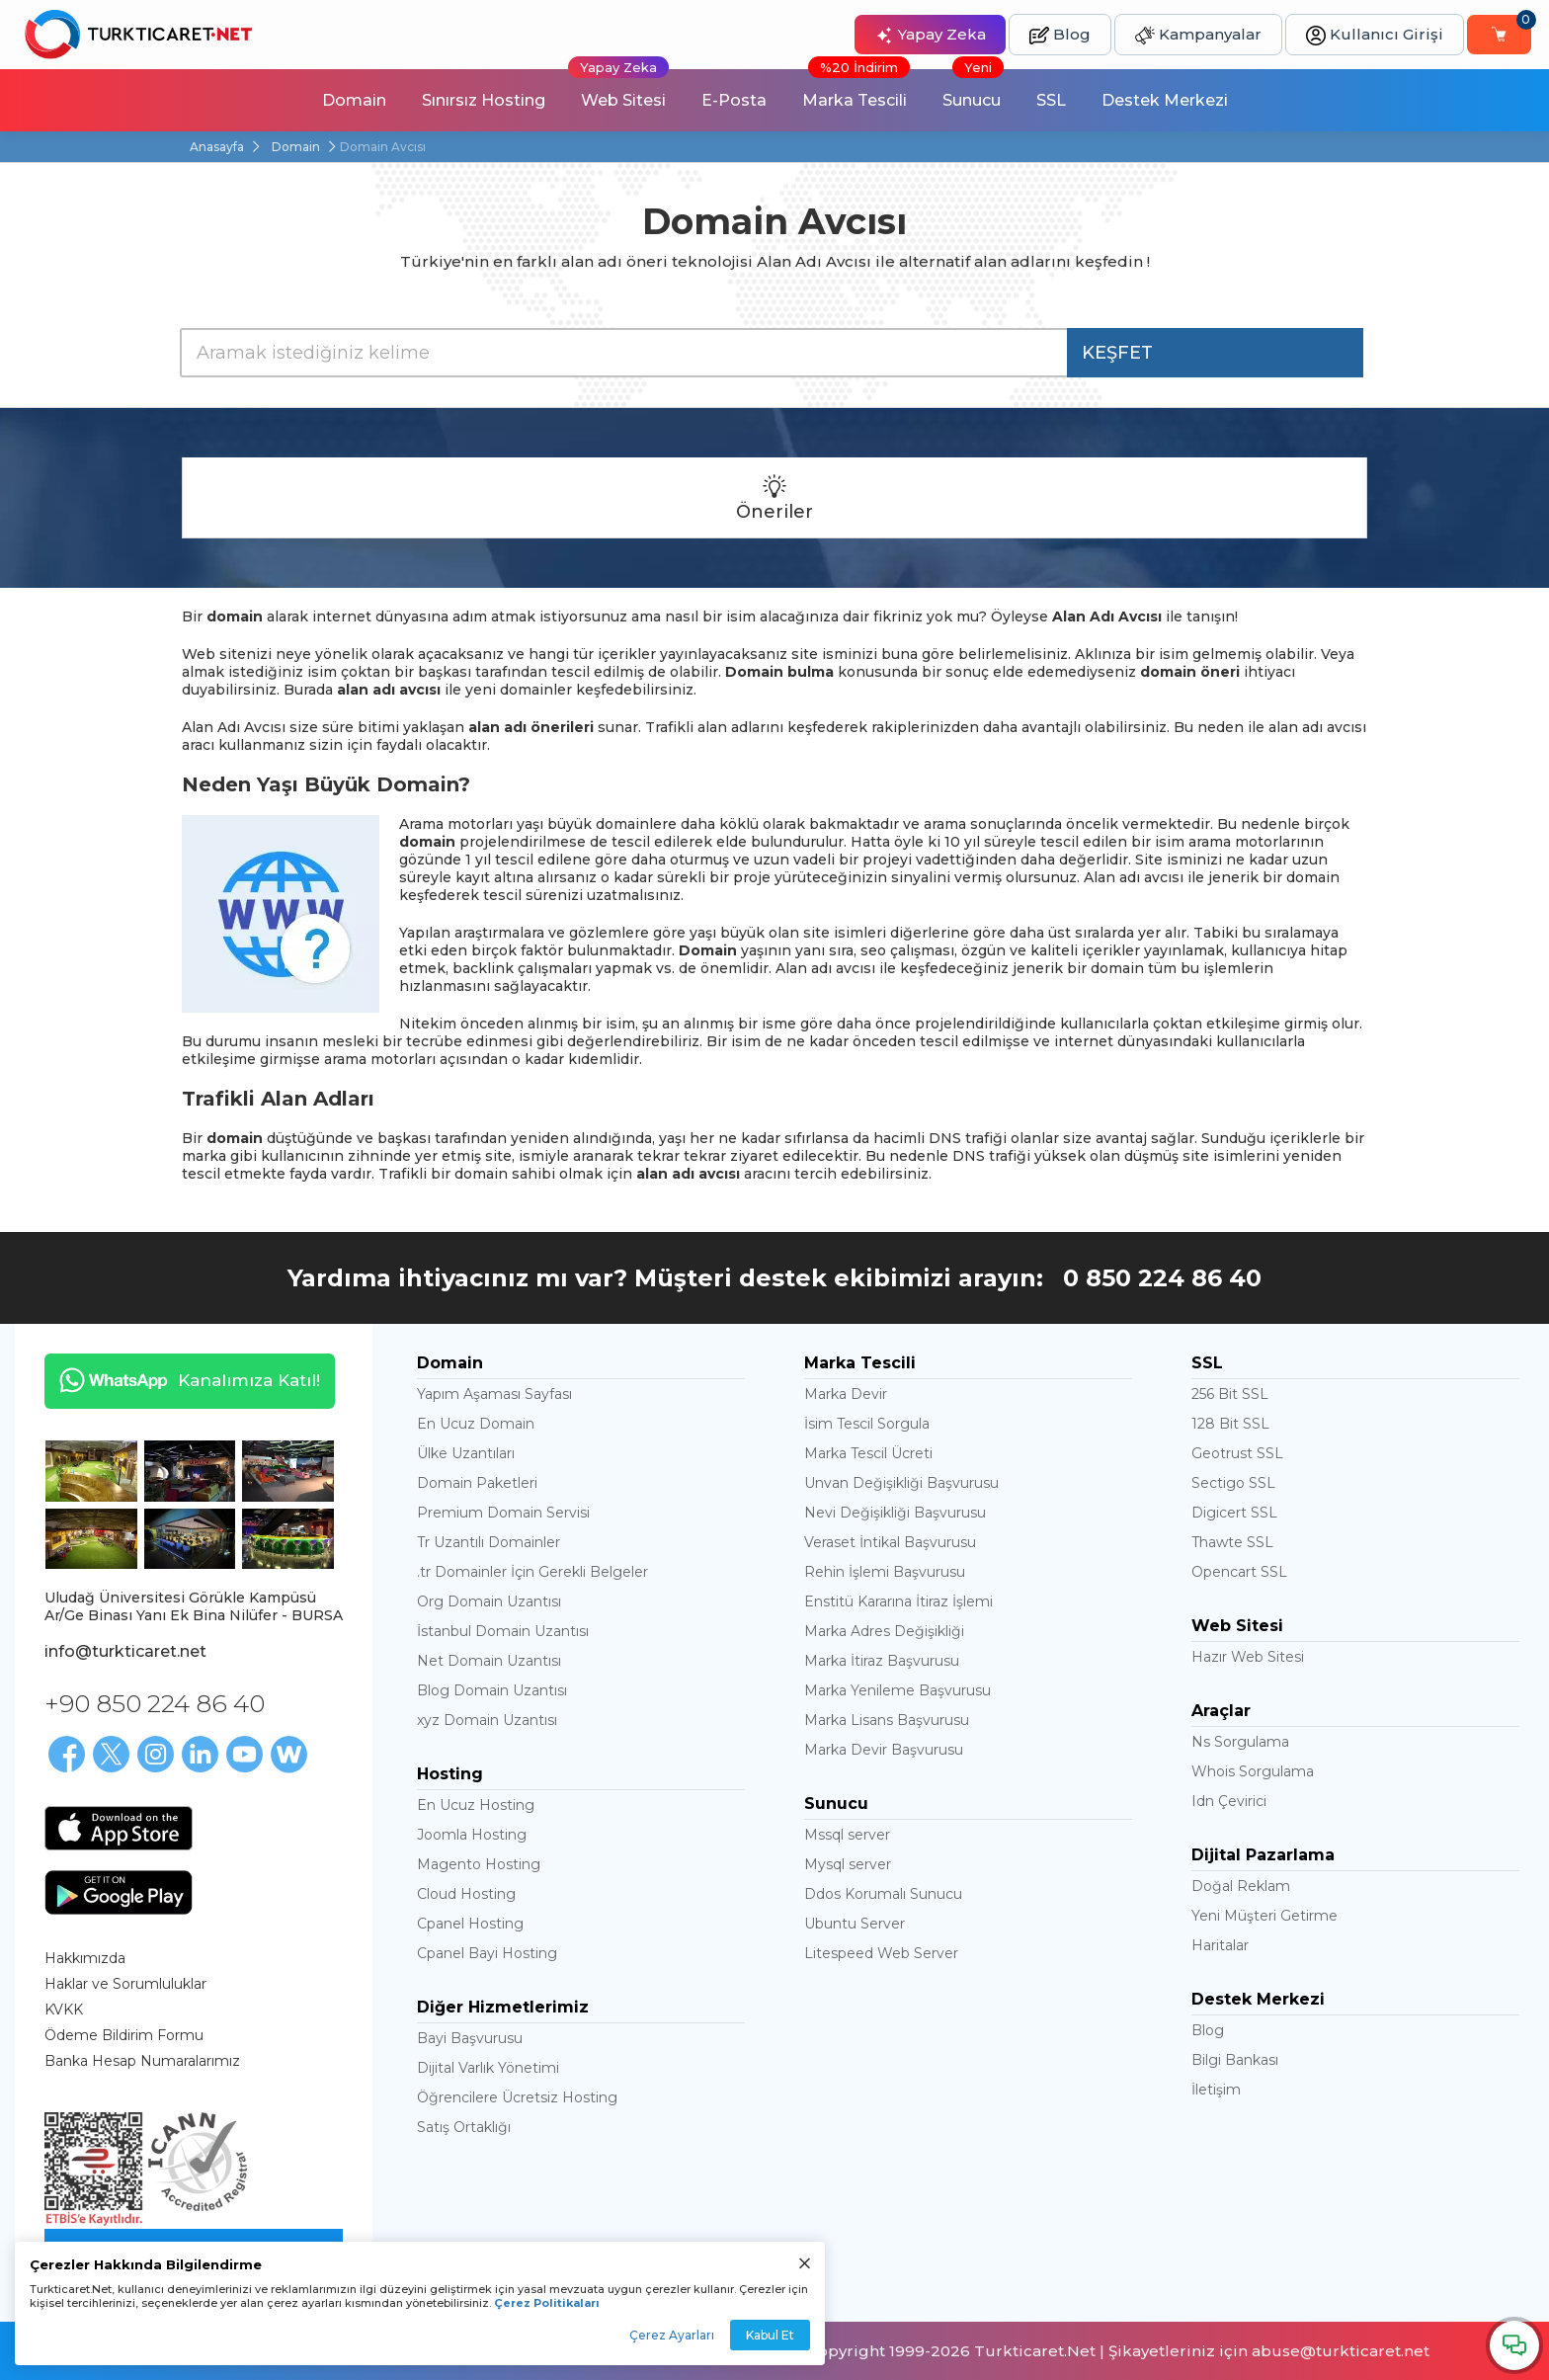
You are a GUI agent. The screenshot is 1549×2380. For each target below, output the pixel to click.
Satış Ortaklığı (464, 2127)
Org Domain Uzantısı (489, 1601)
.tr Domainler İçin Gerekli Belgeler (532, 1572)
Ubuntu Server (854, 1923)
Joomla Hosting (472, 1835)
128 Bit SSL (1230, 1424)
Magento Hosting (478, 1864)
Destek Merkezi (1164, 100)
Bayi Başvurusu (470, 2038)
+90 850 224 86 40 (154, 1703)
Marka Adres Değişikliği (884, 1631)
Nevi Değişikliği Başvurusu (895, 1512)
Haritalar (1220, 1945)
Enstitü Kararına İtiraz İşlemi (898, 1601)
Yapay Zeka (930, 35)
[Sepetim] (1499, 34)
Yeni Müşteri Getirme (1264, 1916)
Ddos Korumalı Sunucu (883, 1894)
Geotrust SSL (1237, 1453)
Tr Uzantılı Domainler (488, 1542)
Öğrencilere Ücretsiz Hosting (517, 2097)
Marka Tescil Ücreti (868, 1453)
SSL (1051, 100)
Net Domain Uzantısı (489, 1661)
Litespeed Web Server (881, 1953)
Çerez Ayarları (671, 2335)
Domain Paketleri (477, 1483)
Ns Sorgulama (1240, 1742)
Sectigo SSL (1233, 1483)
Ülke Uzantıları (466, 1453)
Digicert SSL (1234, 1512)
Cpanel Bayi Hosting (487, 1953)
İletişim (1216, 2089)
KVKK (63, 2009)
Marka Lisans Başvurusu (886, 1720)
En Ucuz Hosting (475, 1805)
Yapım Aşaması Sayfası (494, 1394)
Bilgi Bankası (1234, 2060)
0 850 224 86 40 (1162, 1278)
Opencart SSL (1239, 1572)
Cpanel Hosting (470, 1923)
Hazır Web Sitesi (1247, 1657)
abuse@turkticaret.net (1340, 2350)
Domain (354, 100)
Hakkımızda (84, 1958)
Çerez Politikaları (547, 2303)
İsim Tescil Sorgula (867, 1424)
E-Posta (734, 100)
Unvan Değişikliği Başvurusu (901, 1483)
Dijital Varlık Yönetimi (488, 2068)
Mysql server (847, 1864)
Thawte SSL (1232, 1542)
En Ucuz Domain (475, 1424)
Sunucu (973, 89)
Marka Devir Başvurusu (883, 1750)
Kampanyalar (1198, 35)
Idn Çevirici (1228, 1801)
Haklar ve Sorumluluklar (125, 1984)
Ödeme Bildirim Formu (124, 2035)
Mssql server (847, 1835)
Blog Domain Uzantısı (492, 1690)
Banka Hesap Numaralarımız (142, 2061)
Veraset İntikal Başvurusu (890, 1542)
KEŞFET (1117, 353)
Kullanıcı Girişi (1374, 35)
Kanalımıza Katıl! (182, 1380)
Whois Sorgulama (1252, 1771)
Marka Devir (845, 1394)
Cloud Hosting (466, 1894)
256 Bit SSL (1229, 1394)
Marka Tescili (856, 89)
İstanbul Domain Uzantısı (503, 1631)
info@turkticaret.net (125, 1651)
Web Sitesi (618, 89)
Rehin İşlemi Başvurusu (884, 1572)
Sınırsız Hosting (483, 100)
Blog (1060, 35)
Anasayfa (217, 146)
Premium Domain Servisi (503, 1512)
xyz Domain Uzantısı (487, 1720)
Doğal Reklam (1240, 1886)
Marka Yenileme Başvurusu (897, 1690)
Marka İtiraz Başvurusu (881, 1661)
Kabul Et (770, 2335)
